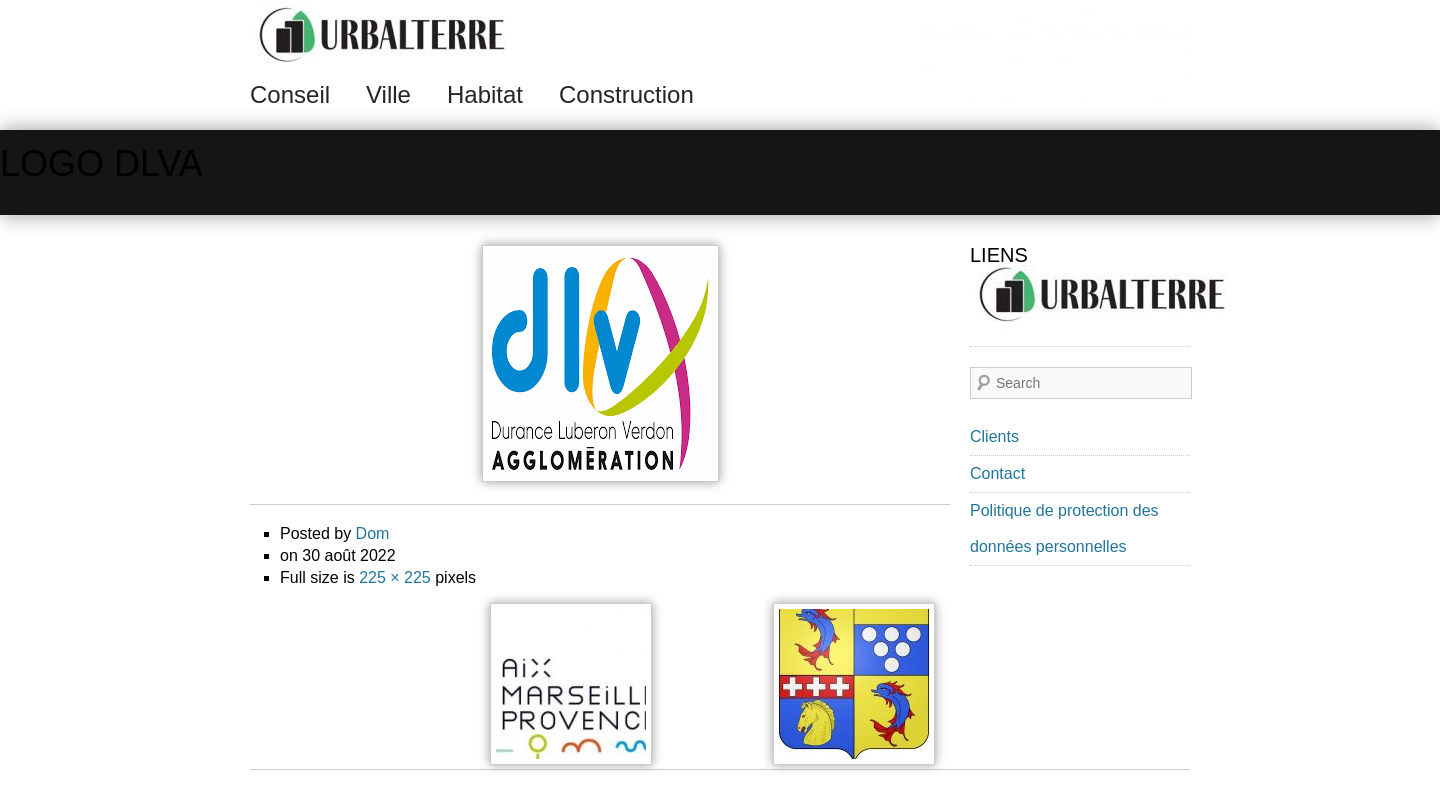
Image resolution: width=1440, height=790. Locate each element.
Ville (388, 94)
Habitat (485, 94)
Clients (994, 436)
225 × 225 (395, 577)
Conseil (290, 94)
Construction (626, 94)
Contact (997, 473)
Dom (373, 533)
